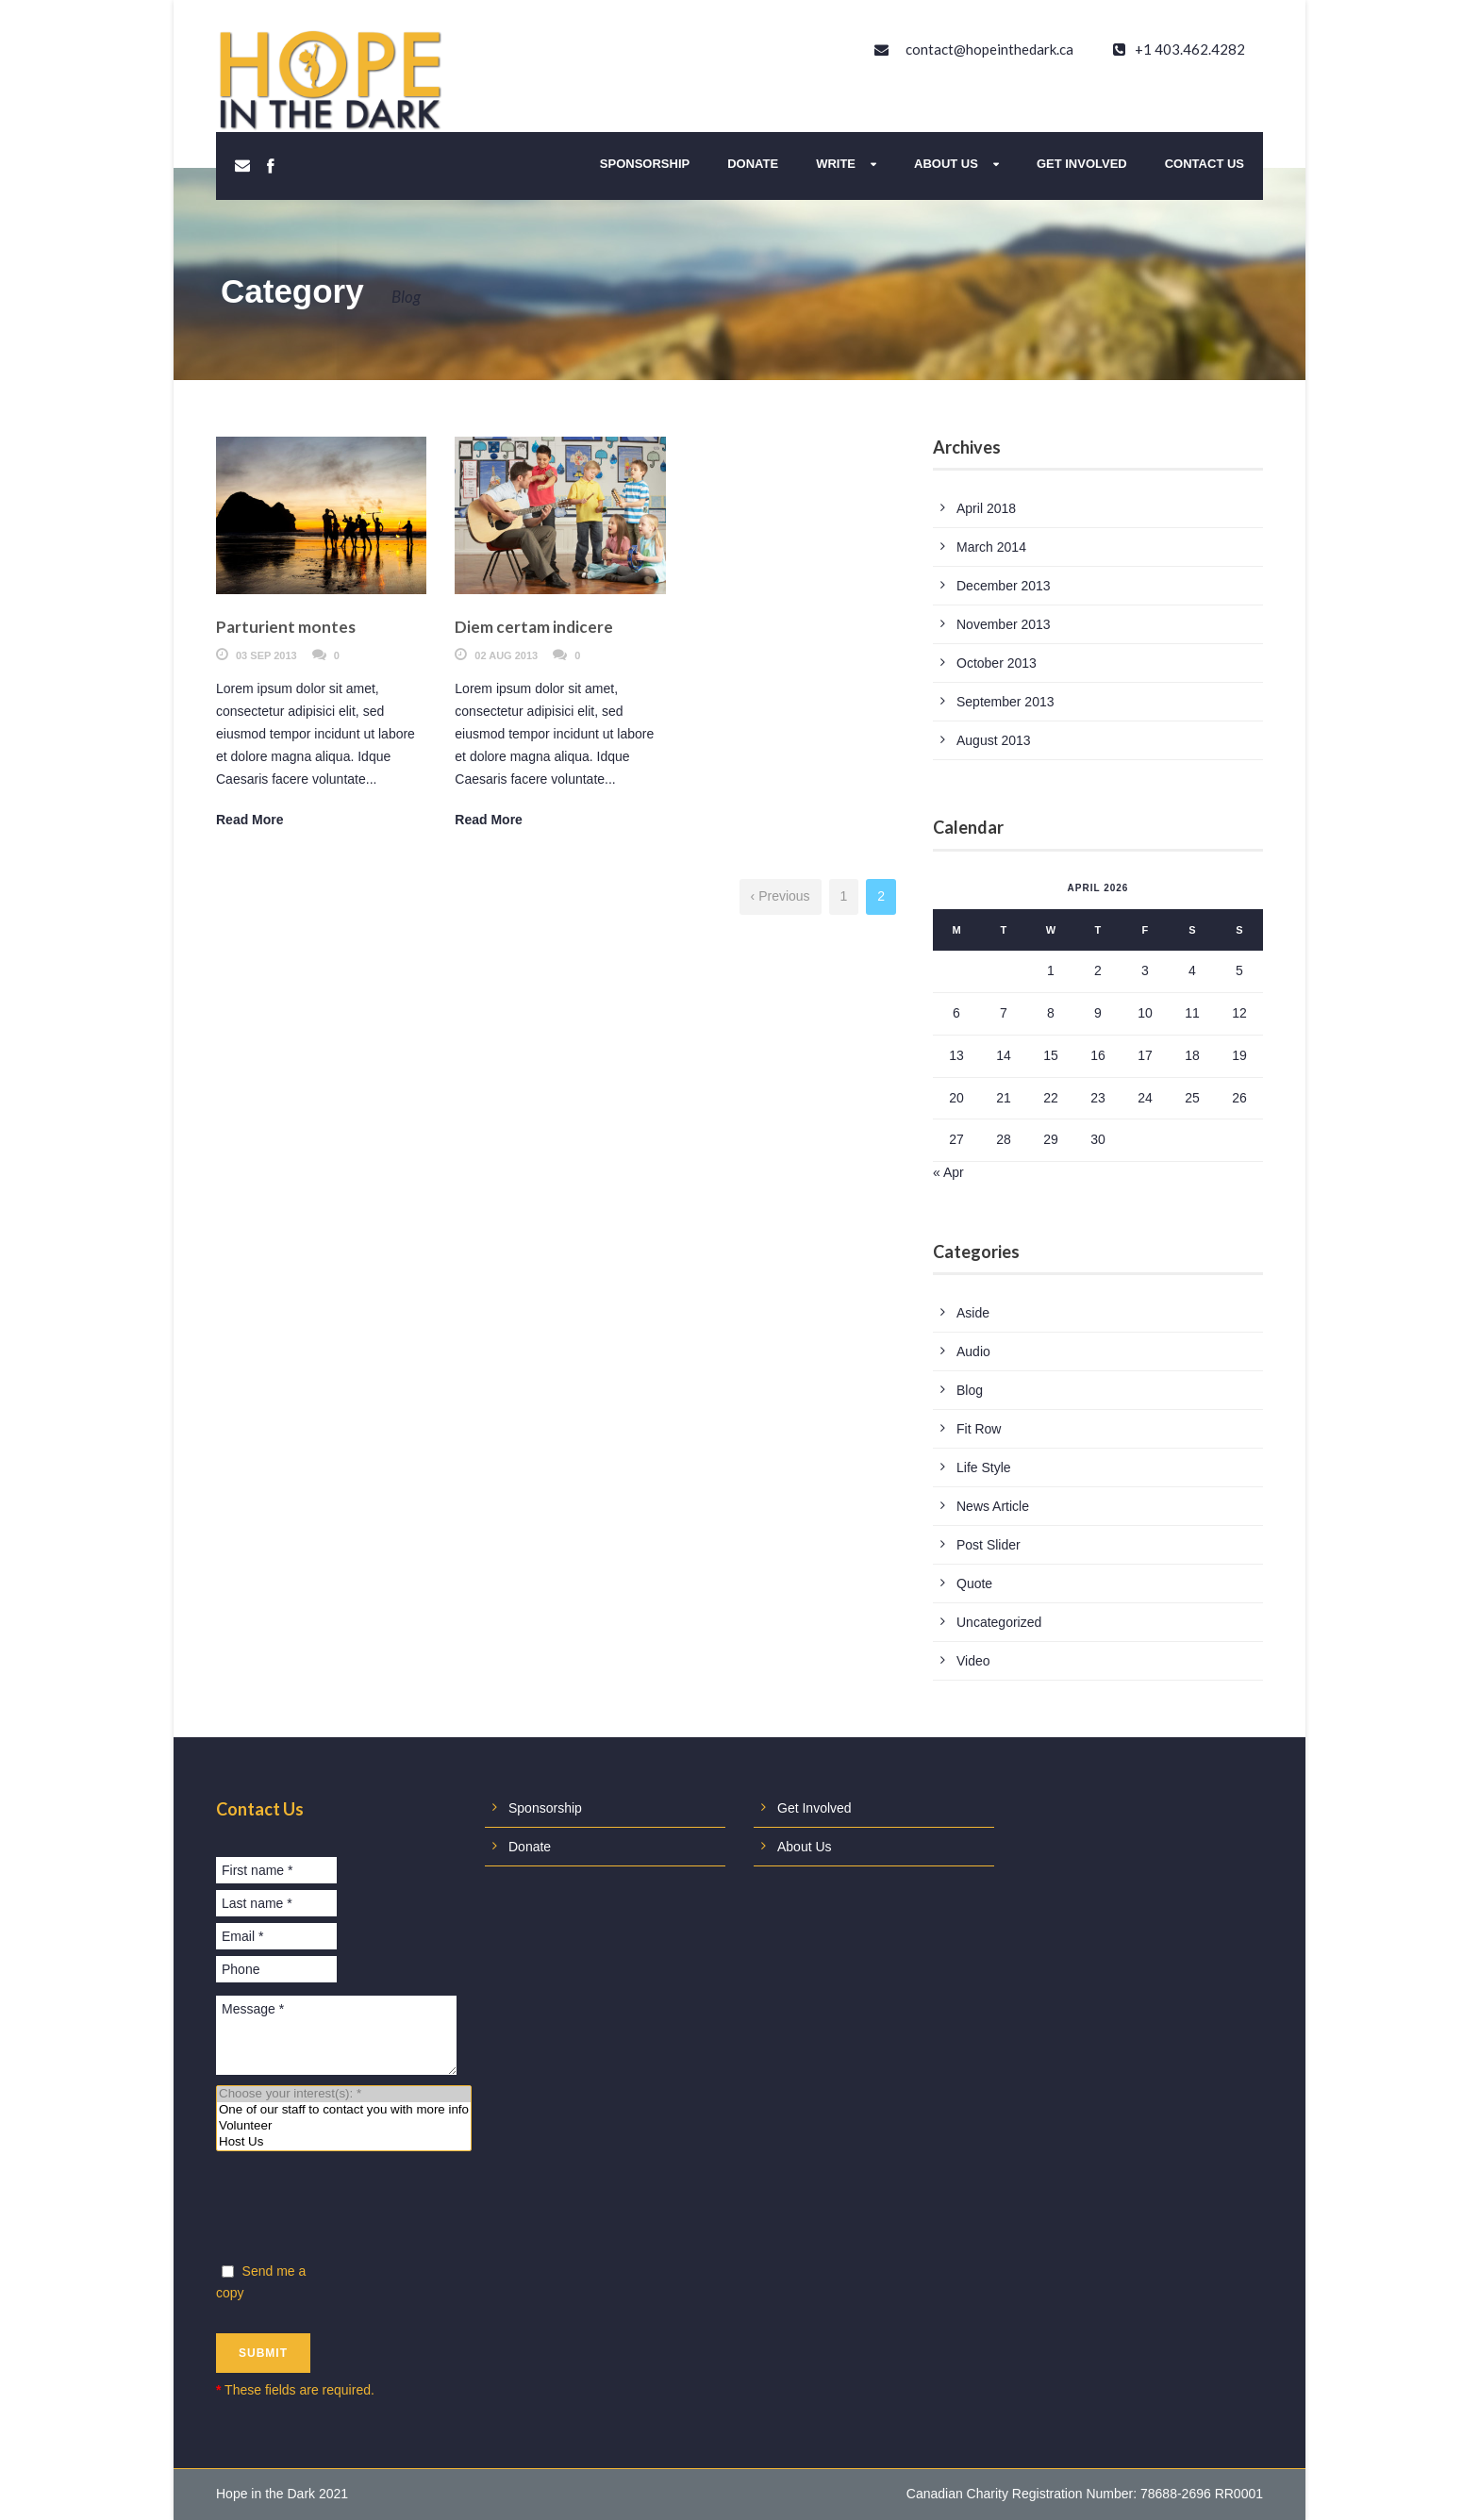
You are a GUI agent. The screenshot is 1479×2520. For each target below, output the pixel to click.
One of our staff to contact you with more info (344, 2110)
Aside (972, 1312)
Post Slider (988, 1544)
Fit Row (978, 1428)
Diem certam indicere (534, 627)
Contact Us (1204, 164)
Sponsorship (645, 164)
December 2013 (1003, 585)
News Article (992, 1506)
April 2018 (986, 508)
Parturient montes (286, 627)
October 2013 (996, 663)
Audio (973, 1351)
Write (836, 164)
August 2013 (993, 740)
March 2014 (991, 547)
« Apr (948, 1172)
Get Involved (1082, 164)
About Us (946, 164)
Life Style (983, 1467)
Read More (250, 819)
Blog (969, 1390)
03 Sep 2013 (266, 655)
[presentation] (359, 2210)
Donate (752, 164)
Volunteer (344, 2126)
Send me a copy (261, 2282)
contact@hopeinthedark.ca (989, 49)
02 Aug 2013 (506, 655)
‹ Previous (780, 896)
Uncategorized (998, 1622)
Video (973, 1660)
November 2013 (1003, 624)
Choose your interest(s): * (344, 2094)
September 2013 (1005, 701)
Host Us (344, 2142)
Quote (974, 1583)
